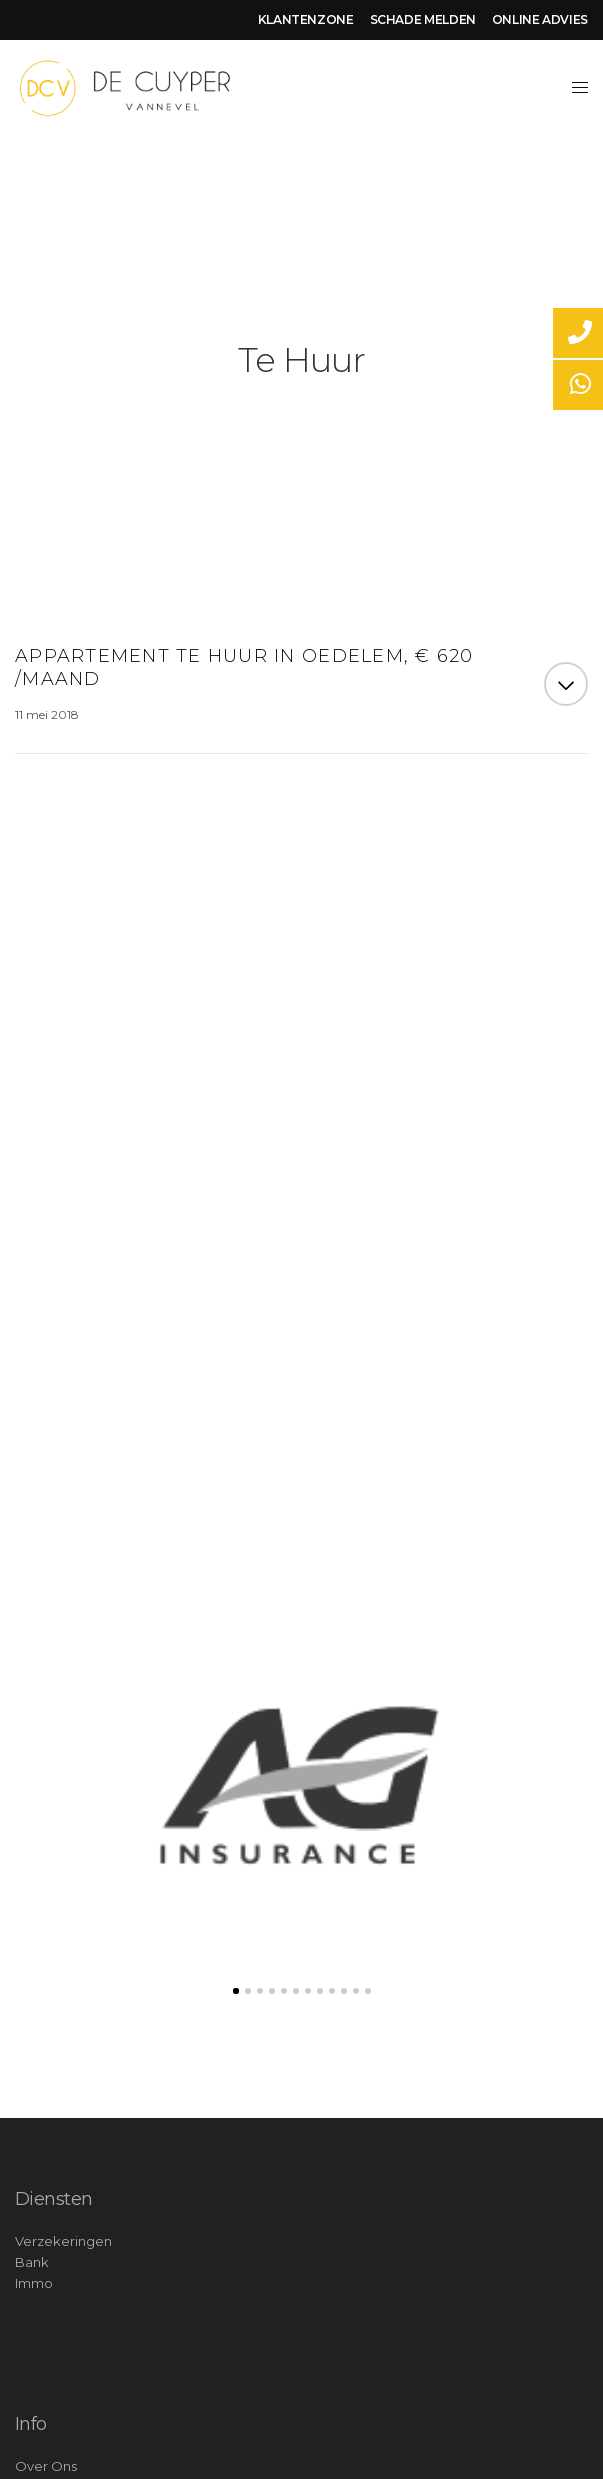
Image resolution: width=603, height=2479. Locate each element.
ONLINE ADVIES (540, 19)
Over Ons (46, 2466)
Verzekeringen (63, 2241)
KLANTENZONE (306, 19)
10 (344, 1991)
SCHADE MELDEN (423, 19)
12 (368, 1991)
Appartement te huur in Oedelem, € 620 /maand (244, 667)
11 (356, 1991)
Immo (34, 2283)
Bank (32, 2262)
